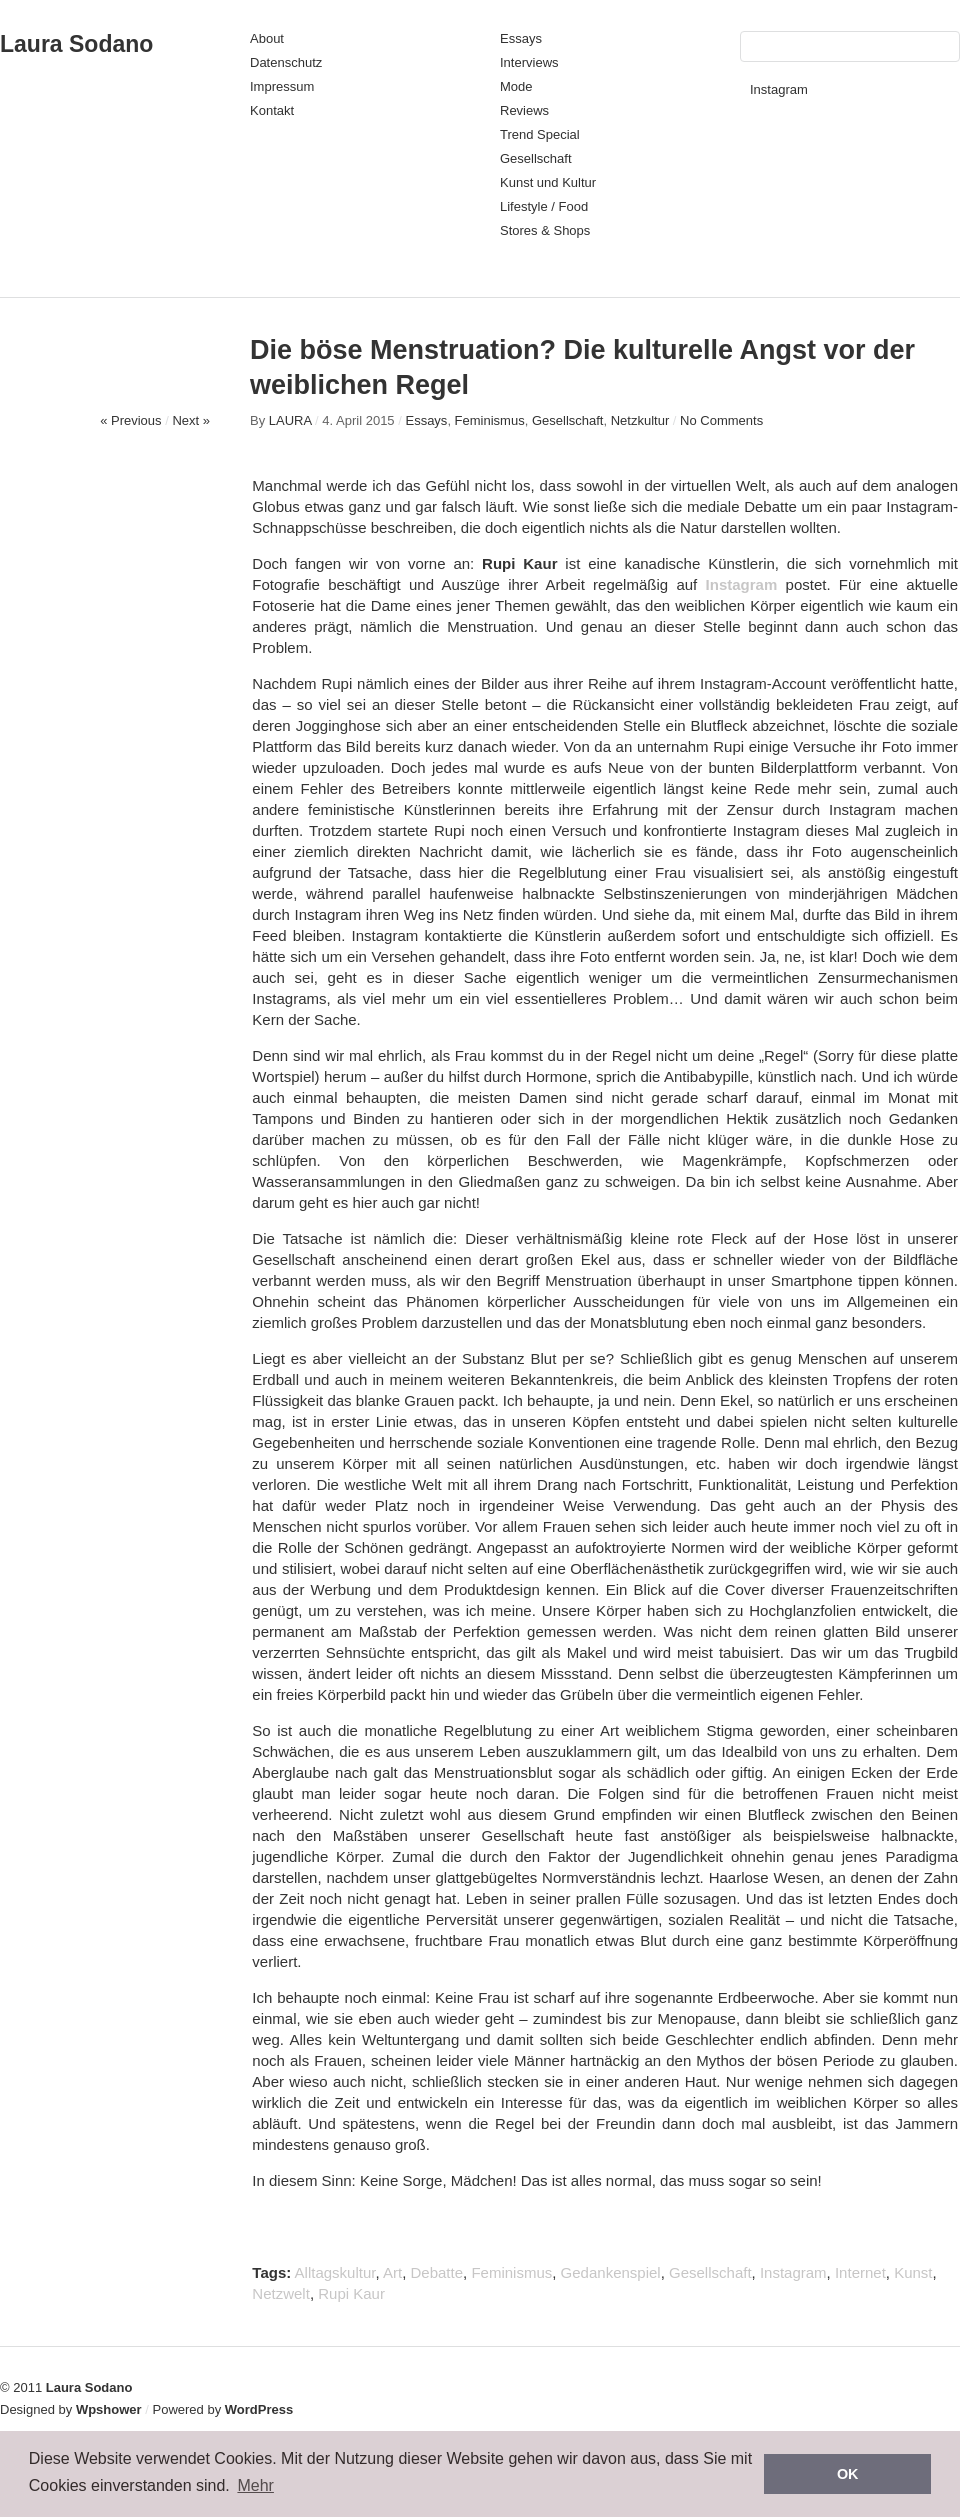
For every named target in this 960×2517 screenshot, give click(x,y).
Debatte (437, 2272)
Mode (516, 86)
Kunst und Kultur (548, 182)
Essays (521, 38)
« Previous (130, 420)
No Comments (721, 420)
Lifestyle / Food (544, 206)
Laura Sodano (76, 44)
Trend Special (540, 134)
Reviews (524, 110)
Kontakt (272, 110)
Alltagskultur (335, 2272)
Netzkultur (640, 420)
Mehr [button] (255, 2485)
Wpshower (109, 2409)
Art (392, 2272)
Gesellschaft (536, 158)
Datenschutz (286, 62)
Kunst (913, 2272)
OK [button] (848, 2474)
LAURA (290, 420)
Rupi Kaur (351, 2293)
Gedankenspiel (611, 2272)
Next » (191, 420)
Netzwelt (281, 2293)
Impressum (282, 86)
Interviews (529, 62)
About (267, 38)
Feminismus (490, 420)
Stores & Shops (545, 230)
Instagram (779, 89)
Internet (860, 2272)
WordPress (259, 2409)
